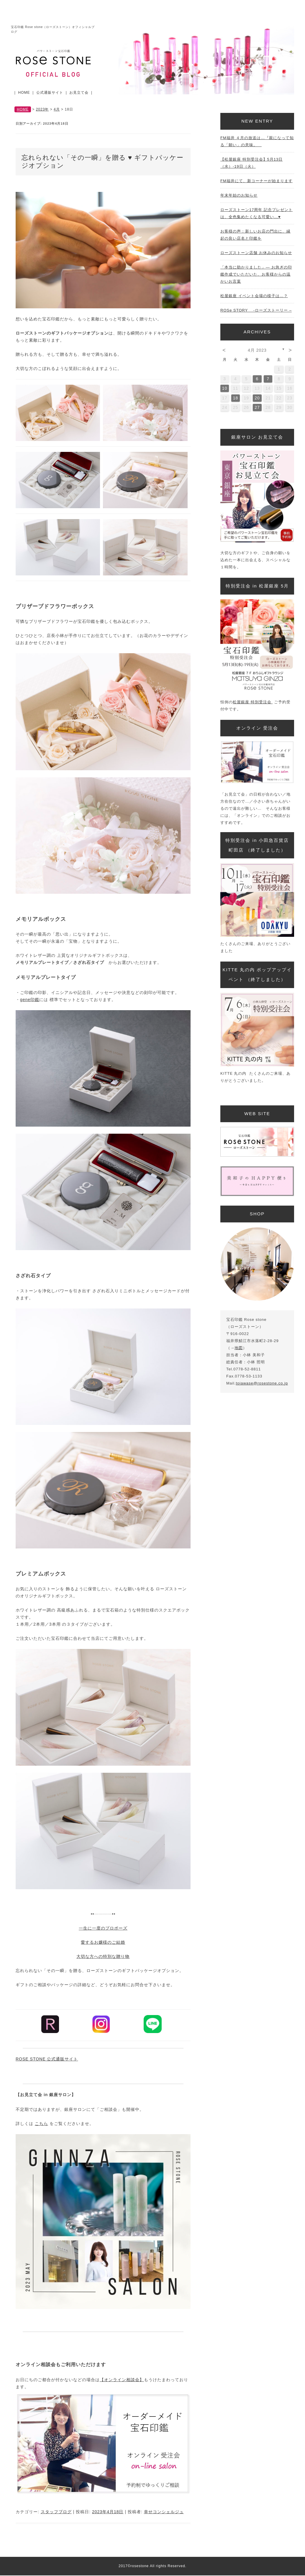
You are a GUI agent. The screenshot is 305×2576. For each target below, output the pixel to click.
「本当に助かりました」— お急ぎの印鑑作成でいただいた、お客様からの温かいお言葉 (256, 274)
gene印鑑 (29, 999)
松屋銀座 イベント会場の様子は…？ (254, 296)
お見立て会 (78, 92)
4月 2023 (257, 350)
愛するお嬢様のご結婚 (103, 1942)
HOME (24, 92)
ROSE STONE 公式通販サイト (47, 2059)
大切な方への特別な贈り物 (102, 1956)
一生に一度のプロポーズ (103, 1928)
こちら (41, 2123)
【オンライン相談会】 (122, 2379)
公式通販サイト (49, 92)
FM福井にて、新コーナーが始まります (256, 181)
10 (224, 388)
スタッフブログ (56, 2511)
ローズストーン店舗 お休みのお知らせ (256, 253)
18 (235, 398)
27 (257, 407)
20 (257, 398)
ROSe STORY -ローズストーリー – (256, 310)
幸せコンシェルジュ (164, 2511)
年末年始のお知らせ (239, 195)
